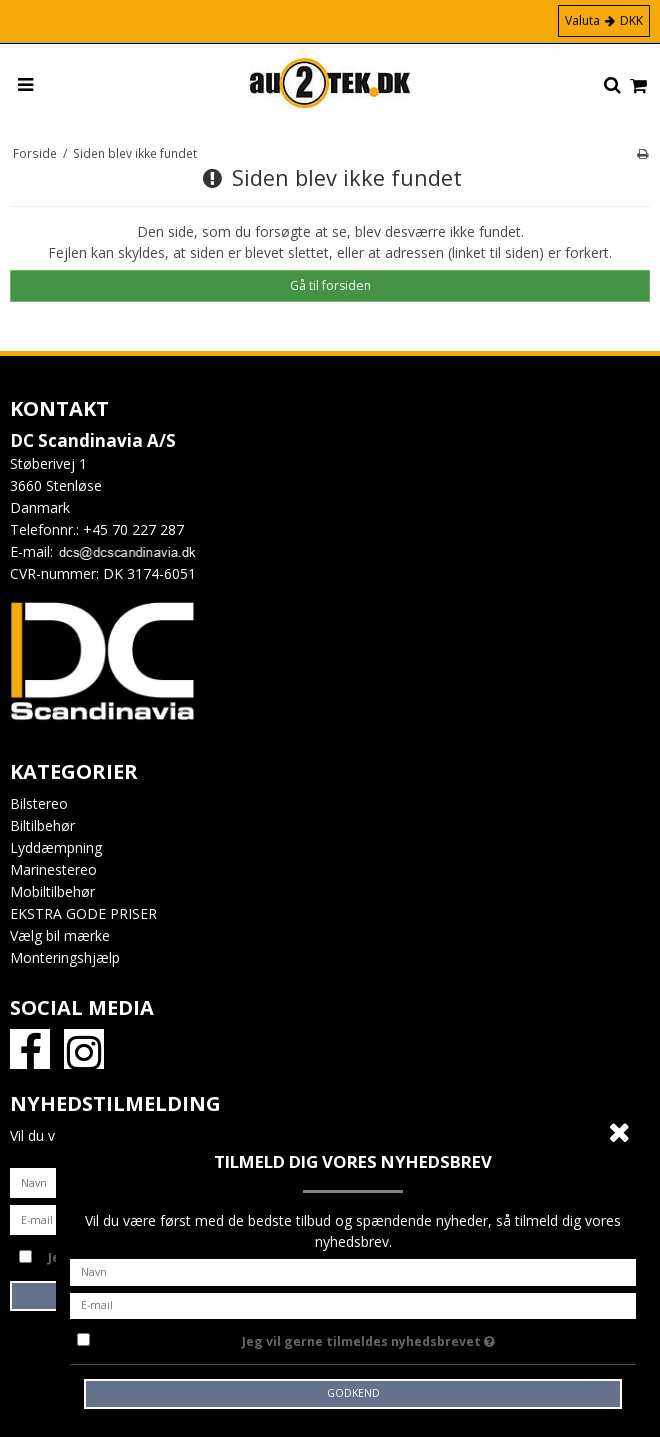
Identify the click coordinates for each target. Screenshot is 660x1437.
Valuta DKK (604, 20)
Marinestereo (53, 869)
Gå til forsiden (330, 285)
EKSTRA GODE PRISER (83, 913)
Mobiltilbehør (52, 891)
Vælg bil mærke (60, 935)
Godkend (353, 1393)
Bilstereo (39, 803)
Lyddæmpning (56, 847)
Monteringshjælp (65, 957)
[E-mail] (353, 1303)
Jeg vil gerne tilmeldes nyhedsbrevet (418, 1338)
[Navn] (353, 1270)
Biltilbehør (42, 825)
